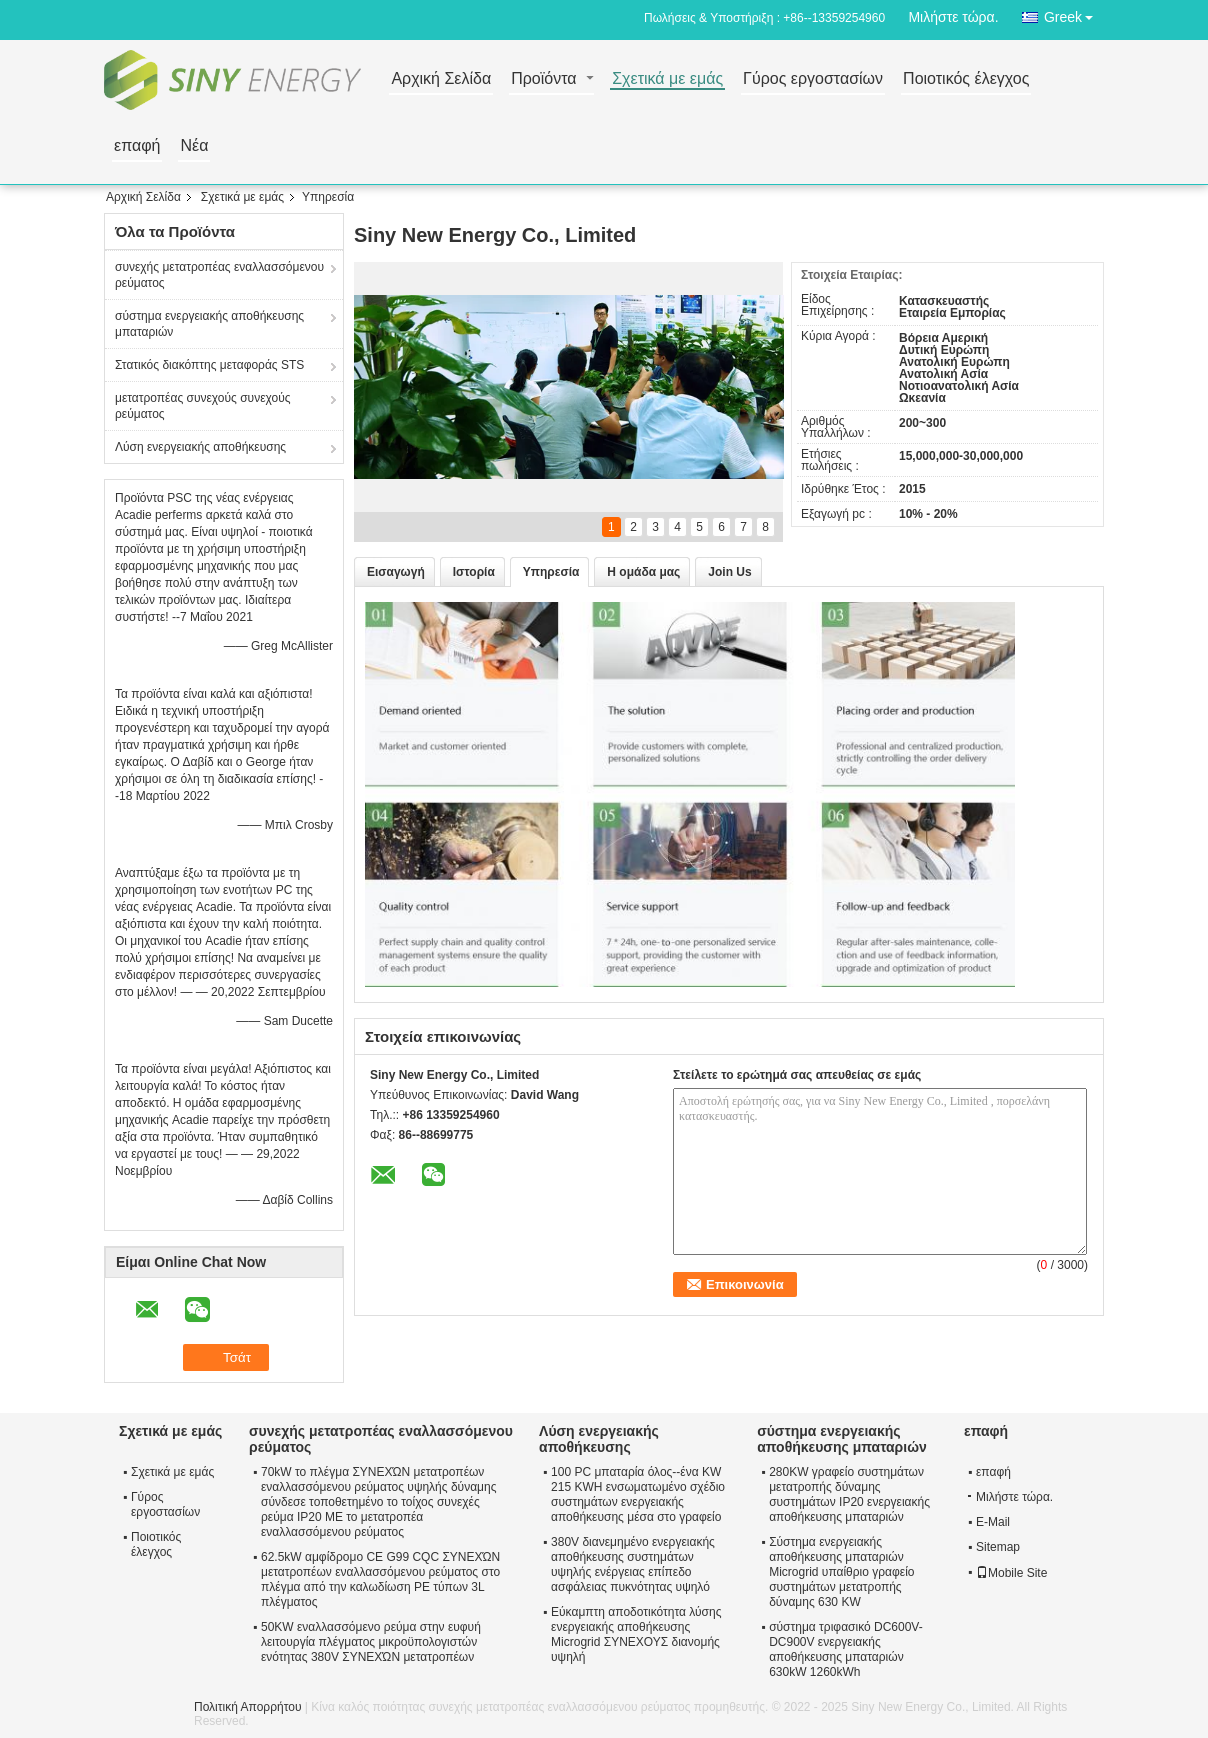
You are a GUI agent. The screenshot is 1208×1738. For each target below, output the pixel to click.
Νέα (194, 146)
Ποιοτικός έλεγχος (966, 79)
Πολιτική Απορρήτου (247, 1707)
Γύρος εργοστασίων (813, 79)
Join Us (729, 572)
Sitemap (998, 1547)
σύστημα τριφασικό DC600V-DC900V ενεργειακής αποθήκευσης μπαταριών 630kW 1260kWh (846, 1649)
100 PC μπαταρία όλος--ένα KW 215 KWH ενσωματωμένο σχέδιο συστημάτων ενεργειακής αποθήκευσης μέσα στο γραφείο (638, 1494)
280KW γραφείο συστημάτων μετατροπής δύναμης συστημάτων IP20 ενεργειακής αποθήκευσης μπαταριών (849, 1494)
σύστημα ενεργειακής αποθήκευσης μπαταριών (209, 324)
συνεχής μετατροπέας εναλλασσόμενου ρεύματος (219, 275)
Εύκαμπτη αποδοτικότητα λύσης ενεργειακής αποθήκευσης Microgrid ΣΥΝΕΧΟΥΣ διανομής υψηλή (636, 1634)
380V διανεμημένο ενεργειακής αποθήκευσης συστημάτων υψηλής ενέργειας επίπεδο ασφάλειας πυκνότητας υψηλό (633, 1564)
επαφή (137, 146)
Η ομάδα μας (643, 572)
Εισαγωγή (396, 572)
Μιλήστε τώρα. (953, 17)
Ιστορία (474, 572)
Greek (1074, 13)
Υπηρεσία (551, 572)
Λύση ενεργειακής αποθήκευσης (200, 447)
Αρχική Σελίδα (441, 79)
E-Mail (993, 1522)
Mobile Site (1011, 1573)
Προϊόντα (543, 79)
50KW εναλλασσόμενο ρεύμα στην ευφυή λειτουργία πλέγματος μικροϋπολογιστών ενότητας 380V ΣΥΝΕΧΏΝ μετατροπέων (371, 1642)
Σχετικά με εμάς (667, 79)
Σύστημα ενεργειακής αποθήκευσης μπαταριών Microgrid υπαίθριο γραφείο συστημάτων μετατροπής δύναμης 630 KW (841, 1572)
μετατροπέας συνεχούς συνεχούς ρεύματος (203, 406)
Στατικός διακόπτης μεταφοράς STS (209, 365)
